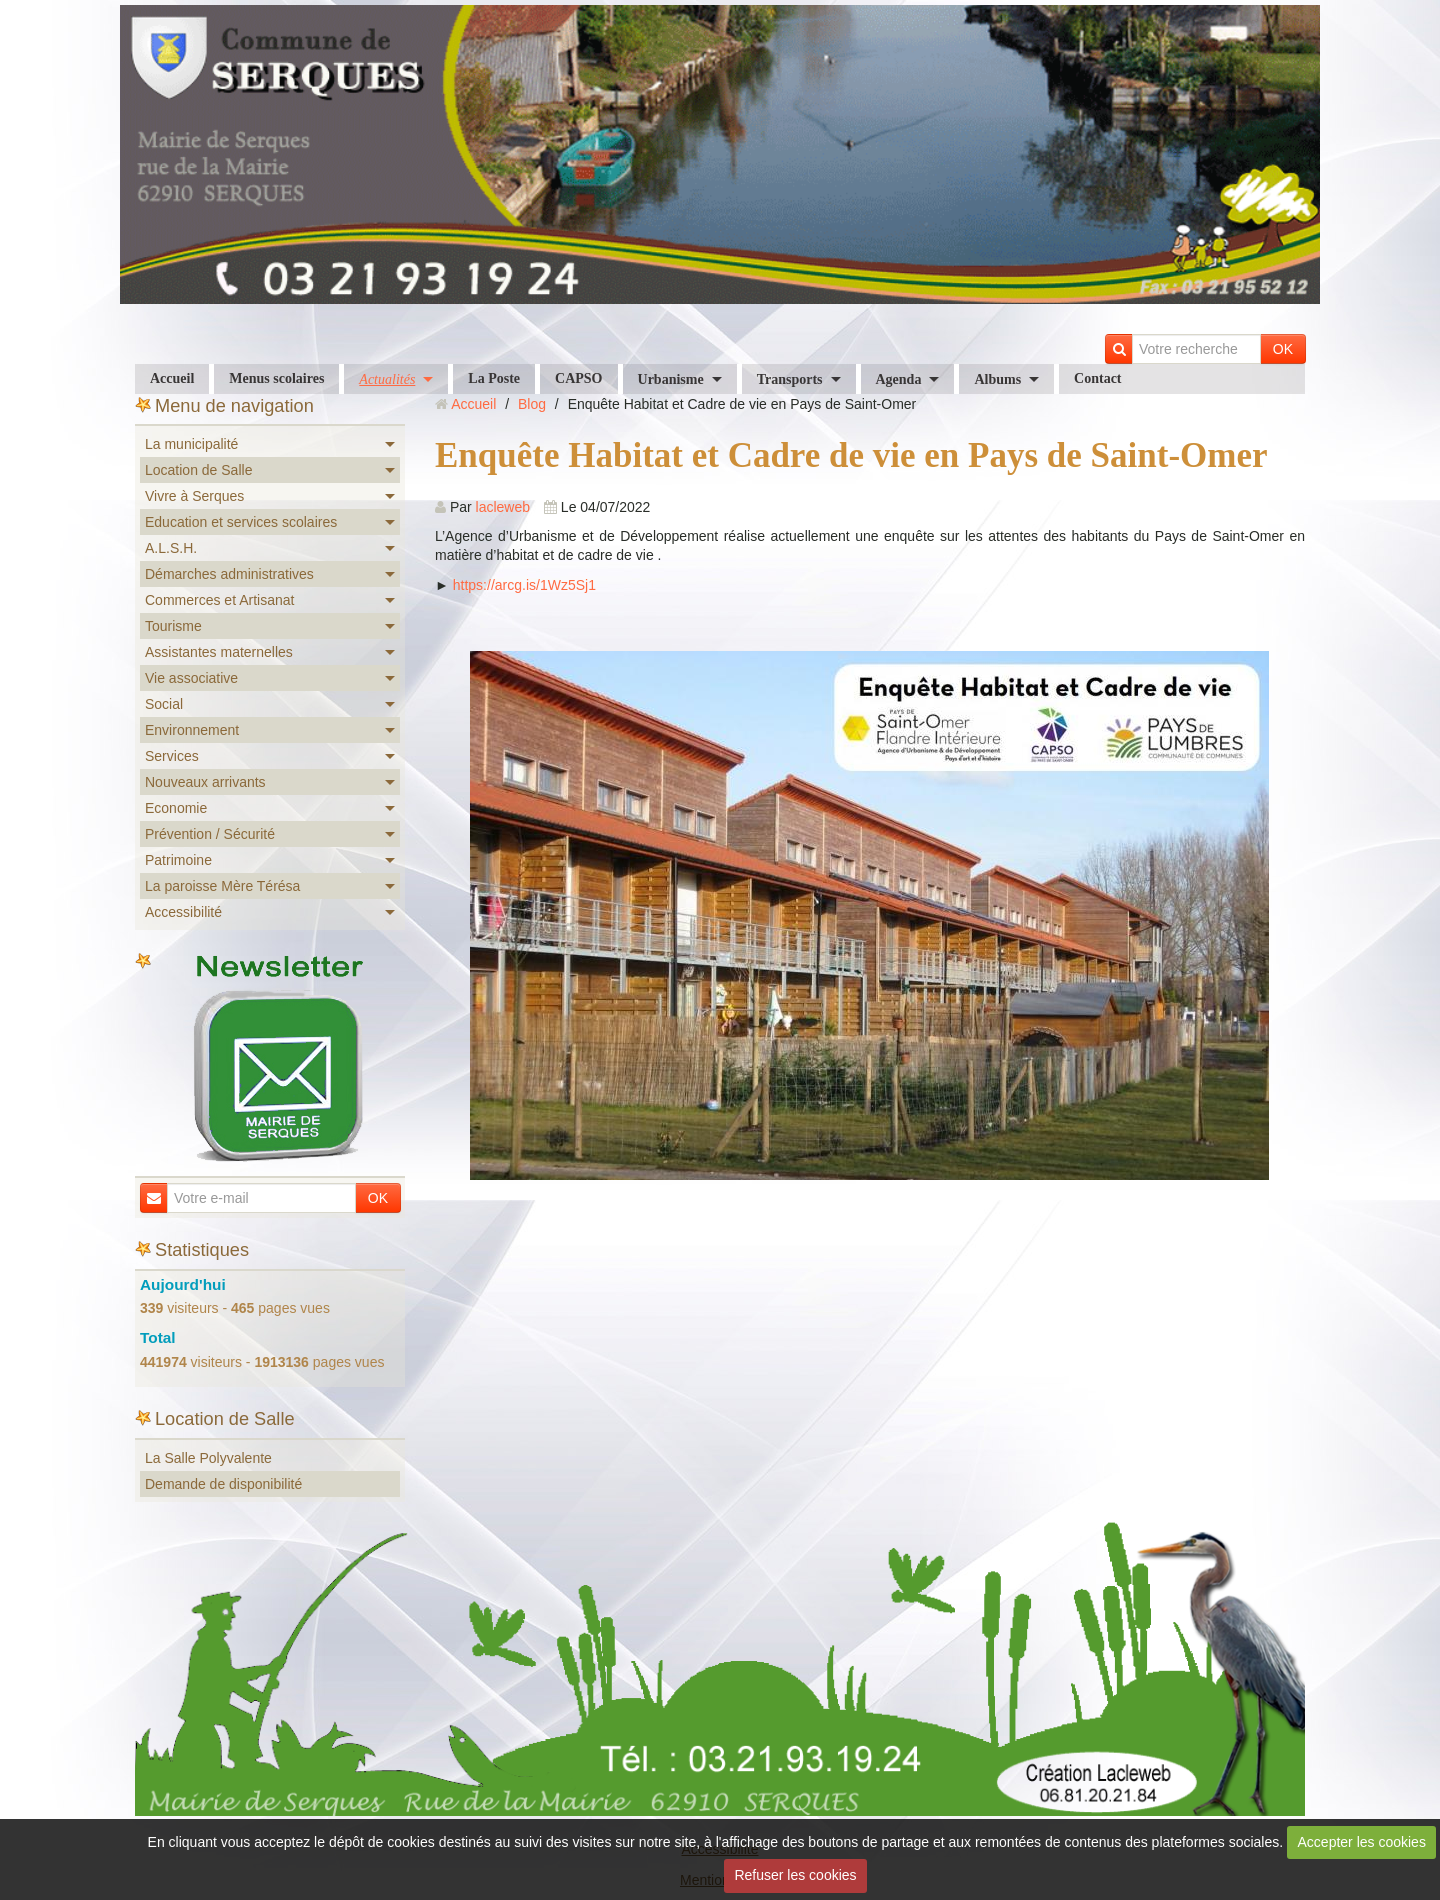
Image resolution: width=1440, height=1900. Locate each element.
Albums (997, 379)
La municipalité (191, 444)
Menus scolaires (276, 378)
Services (172, 756)
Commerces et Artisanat (219, 600)
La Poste (494, 378)
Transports (790, 379)
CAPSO (578, 378)
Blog (532, 404)
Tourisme (173, 626)
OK (1283, 349)
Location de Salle (198, 470)
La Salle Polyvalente (208, 1458)
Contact (1097, 378)
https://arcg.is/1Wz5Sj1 (524, 585)
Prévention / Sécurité (210, 834)
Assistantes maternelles (219, 652)
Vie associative (191, 678)
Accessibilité (183, 912)
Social (164, 704)
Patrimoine (178, 860)
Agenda (899, 379)
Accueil (172, 378)
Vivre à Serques (194, 496)
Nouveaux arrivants (205, 782)
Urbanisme (671, 379)
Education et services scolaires (241, 522)
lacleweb (503, 507)
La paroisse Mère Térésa (222, 886)
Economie (176, 808)
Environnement (192, 730)
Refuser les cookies (795, 1875)
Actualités (387, 379)
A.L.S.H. (171, 548)
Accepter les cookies (1362, 1842)
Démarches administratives (229, 574)
